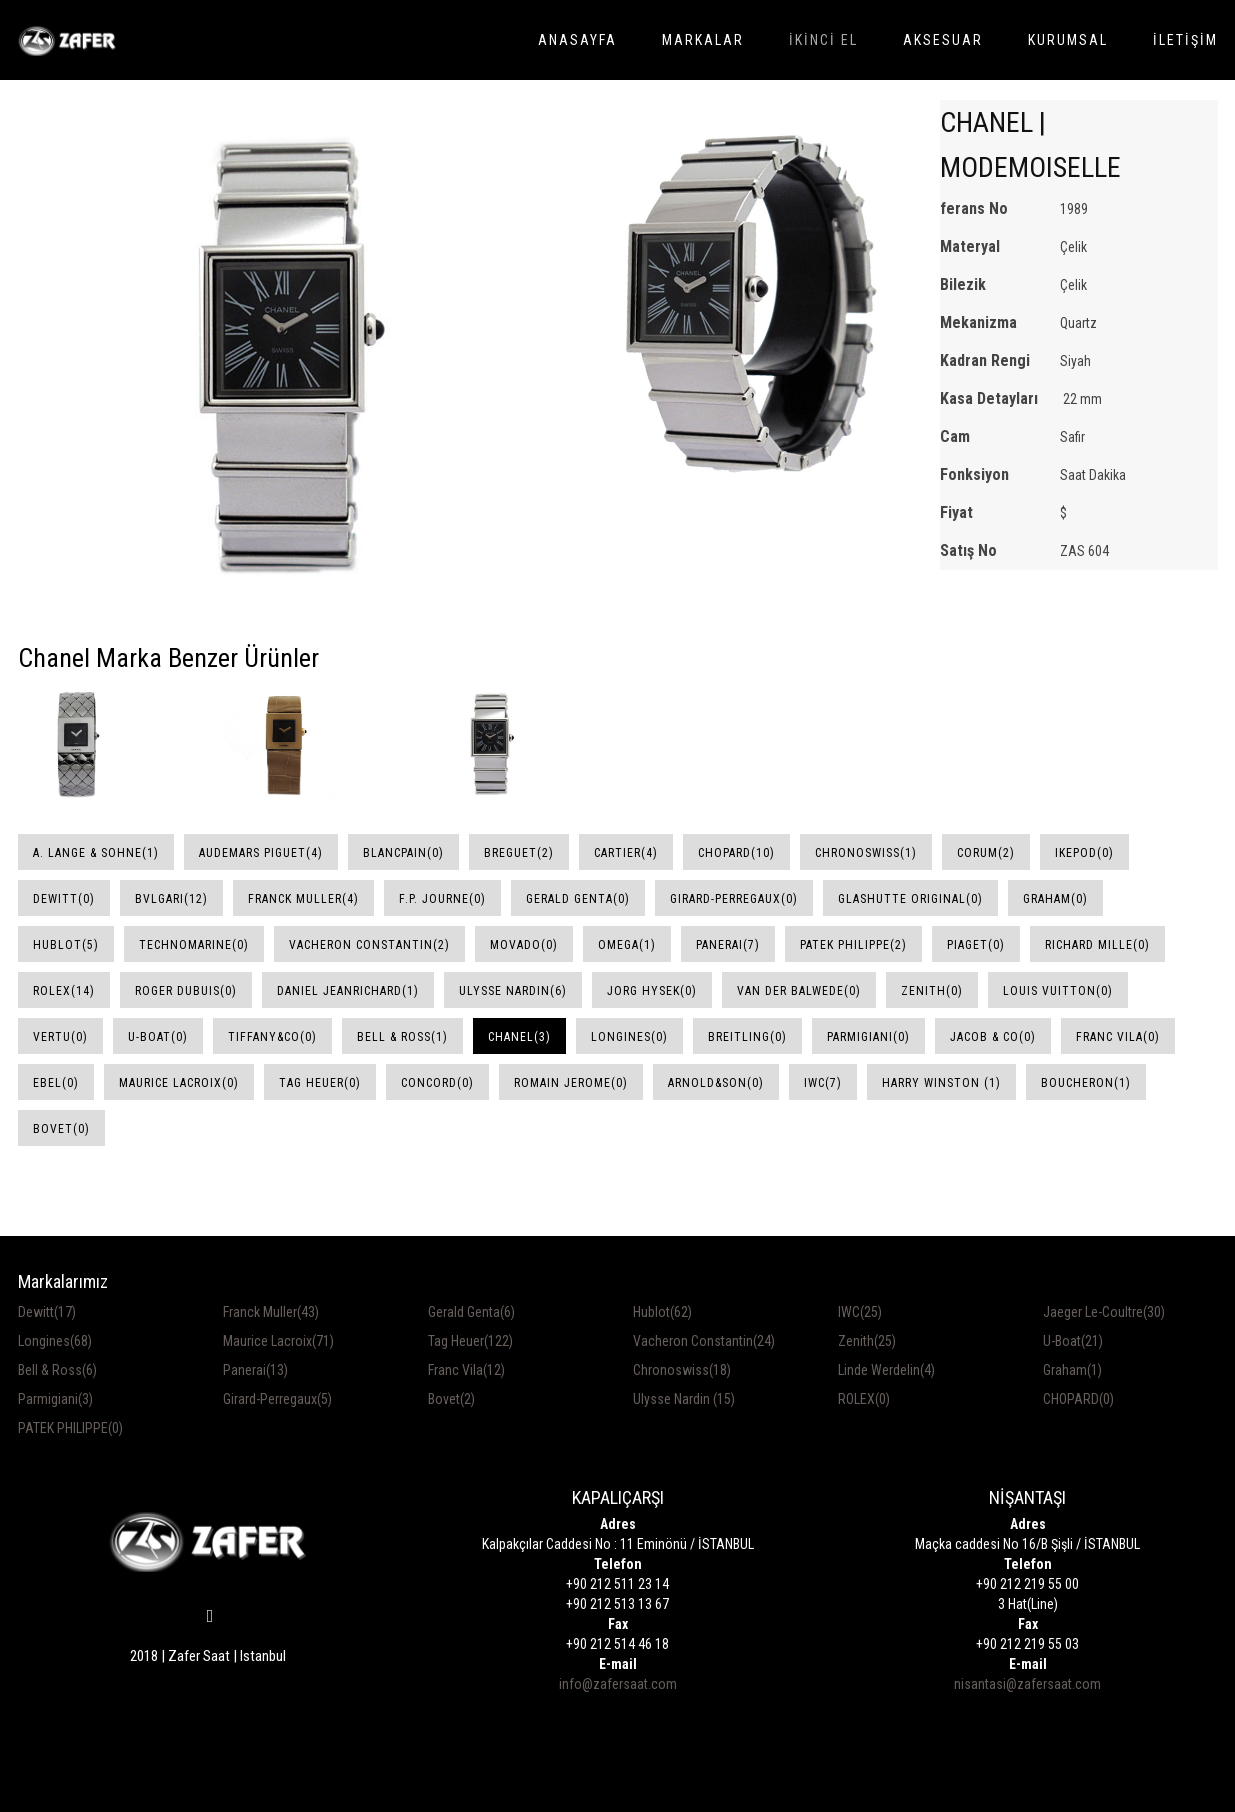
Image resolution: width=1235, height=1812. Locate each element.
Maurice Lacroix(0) (179, 1083)
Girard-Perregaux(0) (734, 899)
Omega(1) (627, 945)
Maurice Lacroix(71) (278, 1341)
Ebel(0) (56, 1083)
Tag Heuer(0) (320, 1083)
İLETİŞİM (1185, 40)
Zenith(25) (867, 1341)
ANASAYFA (577, 40)
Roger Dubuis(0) (186, 991)
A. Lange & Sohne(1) (96, 853)
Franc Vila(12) (466, 1370)
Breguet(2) (519, 853)
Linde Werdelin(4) (886, 1370)
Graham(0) (1055, 899)
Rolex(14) (64, 991)
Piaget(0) (976, 945)
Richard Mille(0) (1097, 945)
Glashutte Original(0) (910, 899)
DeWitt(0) (64, 899)
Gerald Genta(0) (578, 899)
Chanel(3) (519, 1037)
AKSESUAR (943, 40)
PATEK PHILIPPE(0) (70, 1428)
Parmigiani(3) (55, 1399)
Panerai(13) (255, 1370)
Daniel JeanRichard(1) (348, 991)
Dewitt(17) (47, 1312)
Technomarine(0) (194, 945)
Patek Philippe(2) (853, 945)
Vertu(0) (60, 1037)
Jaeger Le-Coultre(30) (1104, 1312)
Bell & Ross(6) (57, 1370)
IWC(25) (860, 1312)
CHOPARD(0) (1078, 1399)
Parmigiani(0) (868, 1037)
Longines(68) (55, 1341)
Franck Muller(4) (303, 899)
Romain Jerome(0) (571, 1083)
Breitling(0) (747, 1037)
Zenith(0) (932, 991)
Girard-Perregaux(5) (277, 1399)
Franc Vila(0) (1118, 1037)
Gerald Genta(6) (471, 1312)
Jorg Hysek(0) (652, 991)
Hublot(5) (66, 945)
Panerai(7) (728, 945)
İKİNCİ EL (823, 40)
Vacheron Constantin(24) (704, 1341)
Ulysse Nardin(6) (513, 991)
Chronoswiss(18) (682, 1370)
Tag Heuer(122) (470, 1341)
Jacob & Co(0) (993, 1037)
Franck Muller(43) (271, 1312)
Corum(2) (986, 853)
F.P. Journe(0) (442, 899)
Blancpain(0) (403, 853)
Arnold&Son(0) (716, 1083)
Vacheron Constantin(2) (369, 945)
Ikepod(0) (1084, 853)
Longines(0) (629, 1037)
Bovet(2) (451, 1399)
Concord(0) (437, 1083)
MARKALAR (703, 40)
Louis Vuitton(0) (1058, 991)
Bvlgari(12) (171, 899)
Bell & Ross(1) (402, 1037)
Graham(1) (1072, 1370)
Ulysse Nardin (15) (684, 1399)
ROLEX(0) (864, 1399)
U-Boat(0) (158, 1037)
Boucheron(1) (1086, 1083)
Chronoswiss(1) (866, 853)
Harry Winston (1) (941, 1083)
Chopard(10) (736, 853)
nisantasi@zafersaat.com (1027, 1684)
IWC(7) (823, 1083)
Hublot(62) (662, 1312)
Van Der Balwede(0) (799, 991)
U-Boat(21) (1073, 1341)
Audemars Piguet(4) (261, 853)
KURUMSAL (1068, 40)
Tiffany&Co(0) (272, 1037)
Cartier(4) (626, 853)
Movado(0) (524, 945)
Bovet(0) (61, 1129)
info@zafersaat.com (618, 1684)
